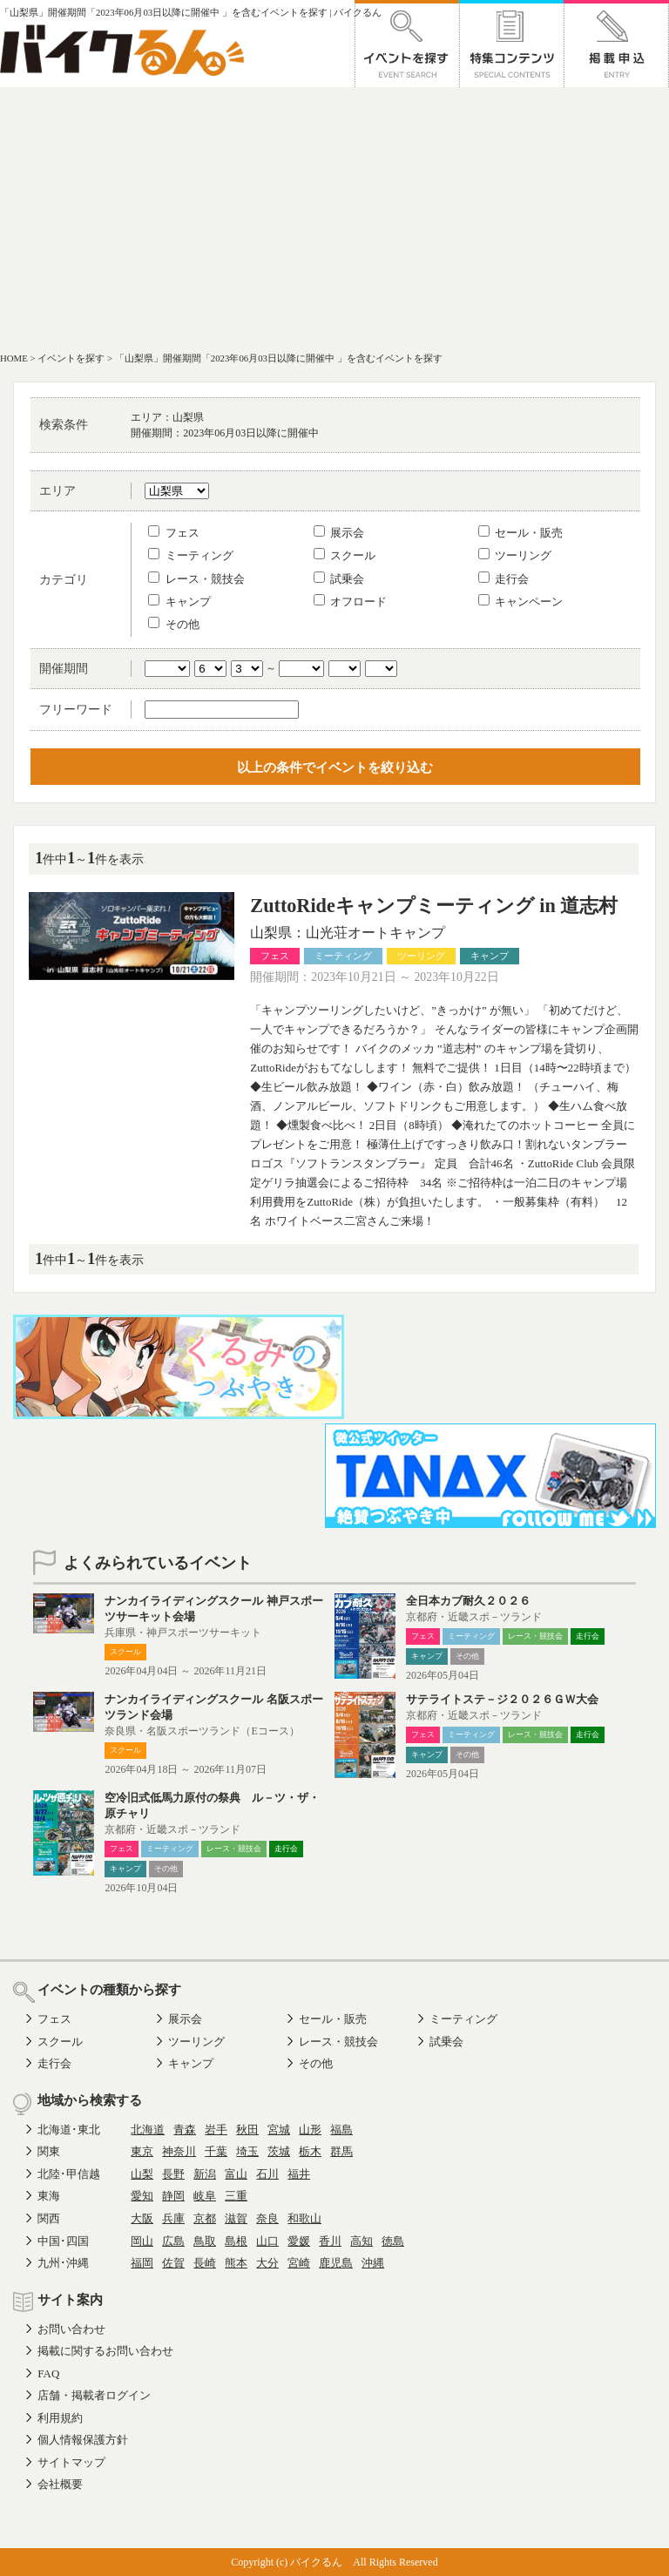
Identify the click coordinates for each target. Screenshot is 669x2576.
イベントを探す (71, 358)
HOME (14, 358)
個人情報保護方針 (82, 2439)
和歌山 (304, 2218)
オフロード (350, 601)
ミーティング (190, 555)
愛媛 (298, 2241)
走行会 (503, 578)
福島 (341, 2129)
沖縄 (373, 2262)
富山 (236, 2173)
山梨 (142, 2173)
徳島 (393, 2241)
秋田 (247, 2129)
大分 (267, 2262)
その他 (173, 624)
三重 (236, 2195)
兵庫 (173, 2218)
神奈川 (179, 2151)
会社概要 (60, 2484)
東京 (142, 2151)
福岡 (142, 2262)
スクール (344, 555)
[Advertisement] (334, 218)
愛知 (142, 2195)
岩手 (216, 2129)
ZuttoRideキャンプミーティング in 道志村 (434, 905)
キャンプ (179, 601)
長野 (173, 2173)
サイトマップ (71, 2462)
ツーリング (514, 555)
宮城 (278, 2129)
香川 (330, 2241)
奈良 (267, 2218)
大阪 (142, 2218)
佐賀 (173, 2262)
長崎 (204, 2262)
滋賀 (236, 2218)
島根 (236, 2241)
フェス (173, 532)
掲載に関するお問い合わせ (105, 2350)
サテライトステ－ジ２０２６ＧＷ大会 (502, 1699)
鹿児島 (336, 2262)
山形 (310, 2129)
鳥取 (204, 2241)
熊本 (236, 2262)
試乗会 (339, 578)
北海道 (148, 2129)
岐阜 (204, 2195)
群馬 (341, 2151)
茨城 (278, 2151)
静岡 (173, 2195)
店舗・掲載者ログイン (94, 2395)
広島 (173, 2241)
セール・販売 (520, 532)
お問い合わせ (71, 2329)
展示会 (339, 532)
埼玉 (247, 2151)
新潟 (204, 2173)
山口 (267, 2241)
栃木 (310, 2151)
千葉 (216, 2151)
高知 (361, 2241)
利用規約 (60, 2417)
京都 (204, 2218)
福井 (298, 2173)
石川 (267, 2173)
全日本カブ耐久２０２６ (468, 1600)
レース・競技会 (196, 578)
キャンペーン (520, 601)
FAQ (48, 2373)
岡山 (142, 2241)
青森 (184, 2129)
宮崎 (298, 2262)
